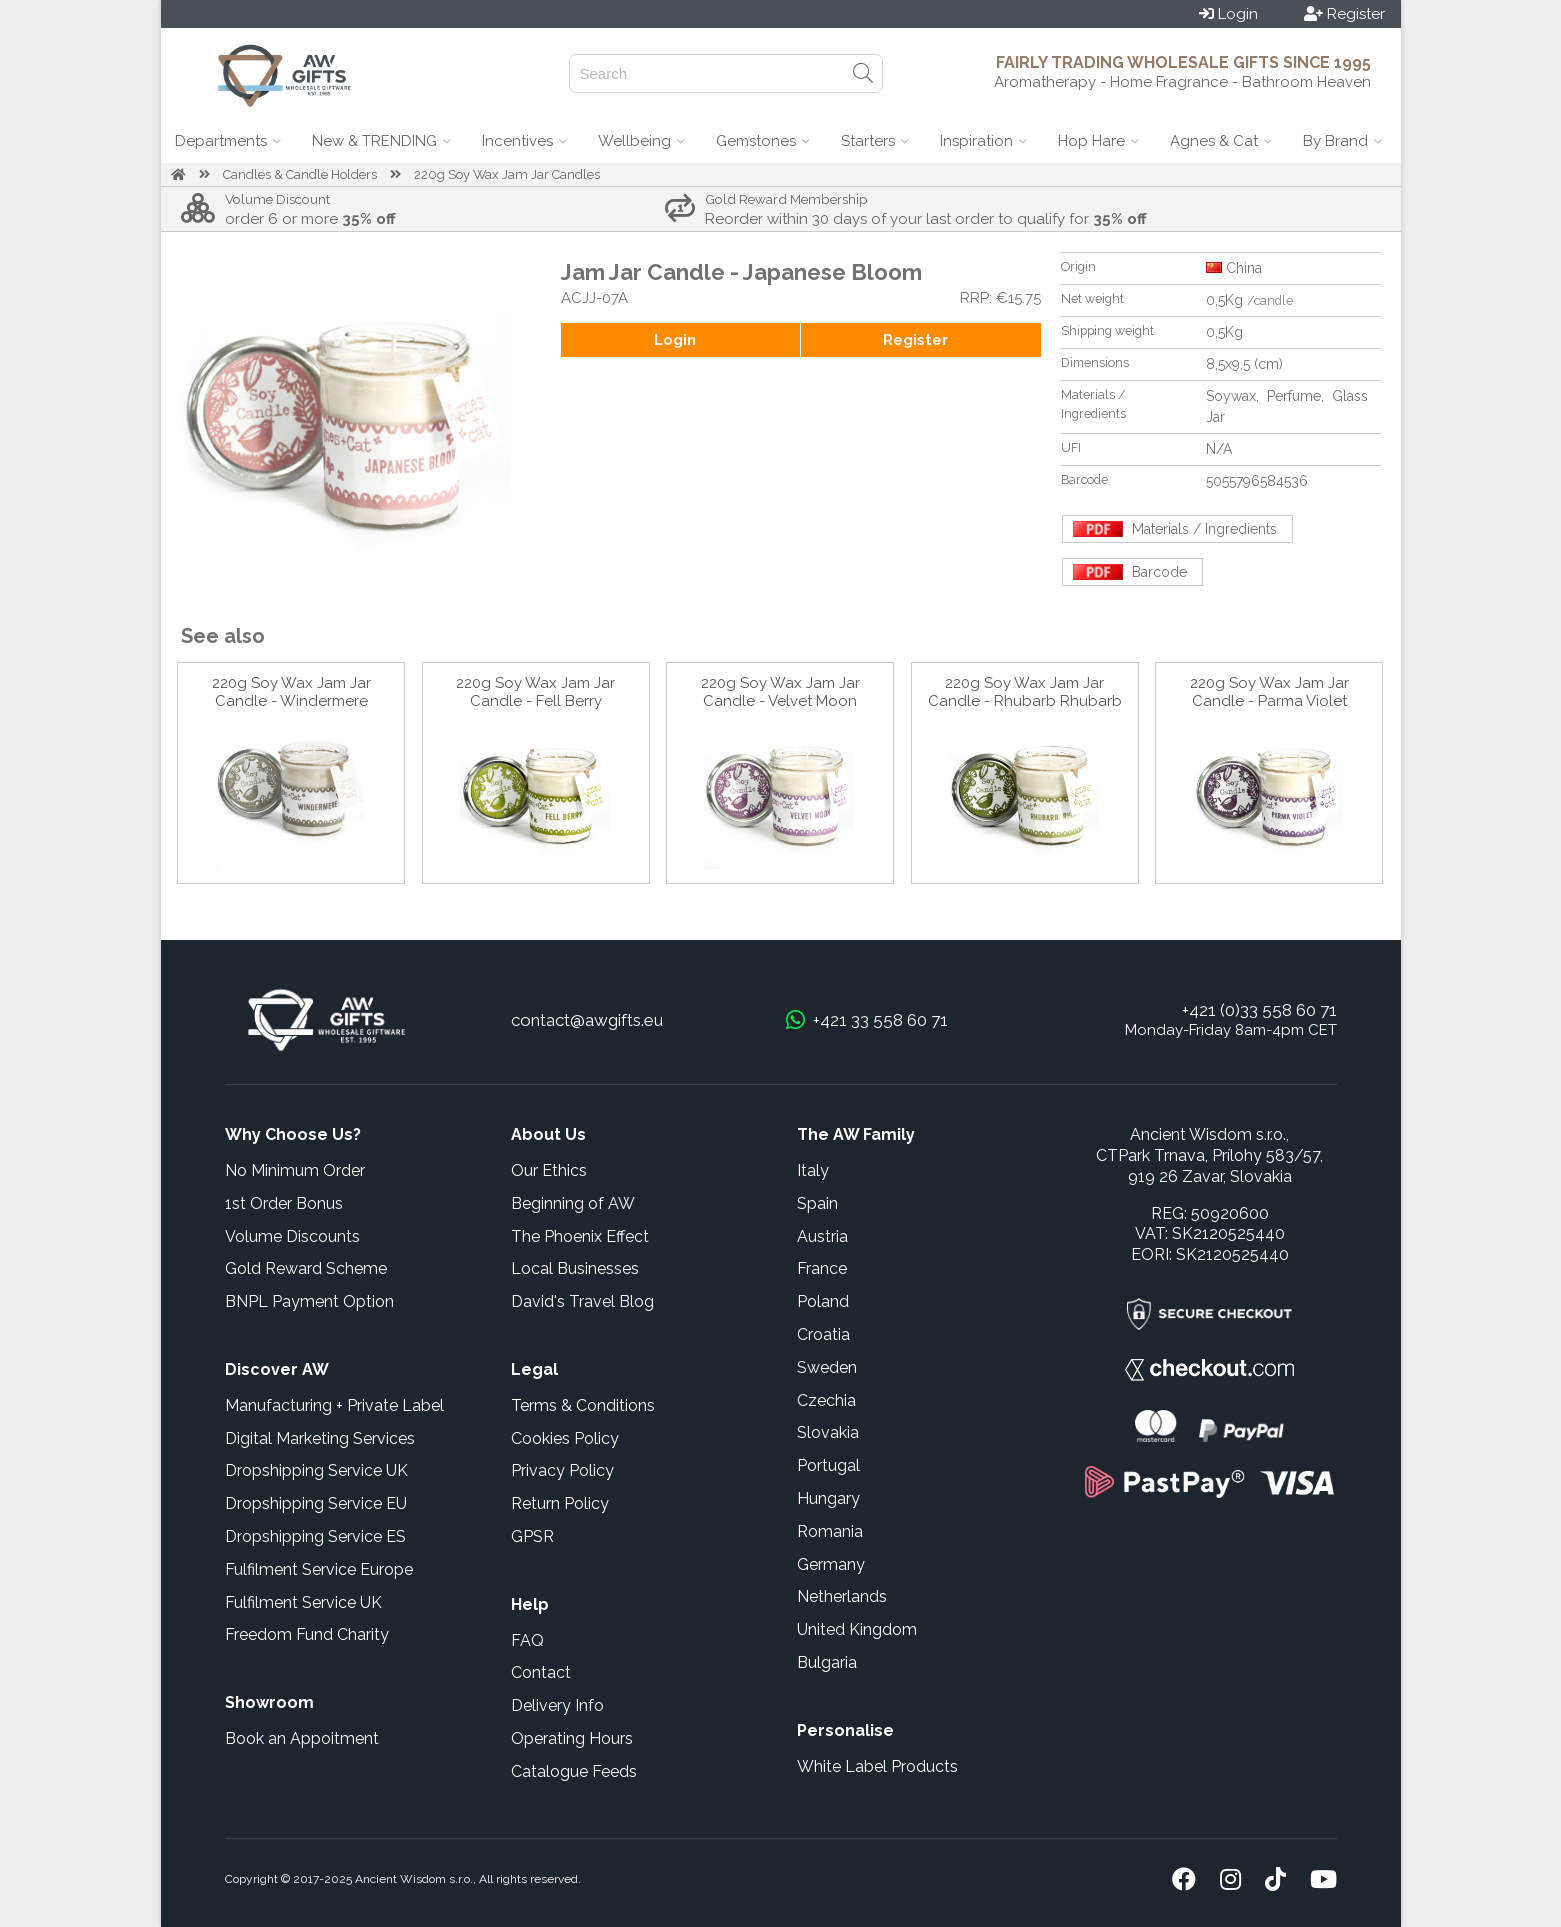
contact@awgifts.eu (587, 1020)
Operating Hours (572, 1738)
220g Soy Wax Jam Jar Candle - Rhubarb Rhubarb (1025, 692)
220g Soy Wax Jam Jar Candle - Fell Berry (535, 692)
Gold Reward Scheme (306, 1268)
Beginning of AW (573, 1203)
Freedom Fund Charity (307, 1634)
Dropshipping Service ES (315, 1536)
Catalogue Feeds (574, 1771)
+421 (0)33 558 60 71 (1259, 1010)
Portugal (828, 1465)
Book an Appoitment (302, 1738)
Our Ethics (549, 1170)
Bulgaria (827, 1662)
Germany (831, 1564)
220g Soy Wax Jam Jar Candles (507, 174)
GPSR (532, 1536)
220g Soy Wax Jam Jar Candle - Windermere (291, 692)
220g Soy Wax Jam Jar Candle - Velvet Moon (780, 692)
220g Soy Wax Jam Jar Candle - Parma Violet (1269, 692)
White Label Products (877, 1766)
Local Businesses (575, 1268)
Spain (817, 1203)
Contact (541, 1672)
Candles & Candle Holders (300, 174)
